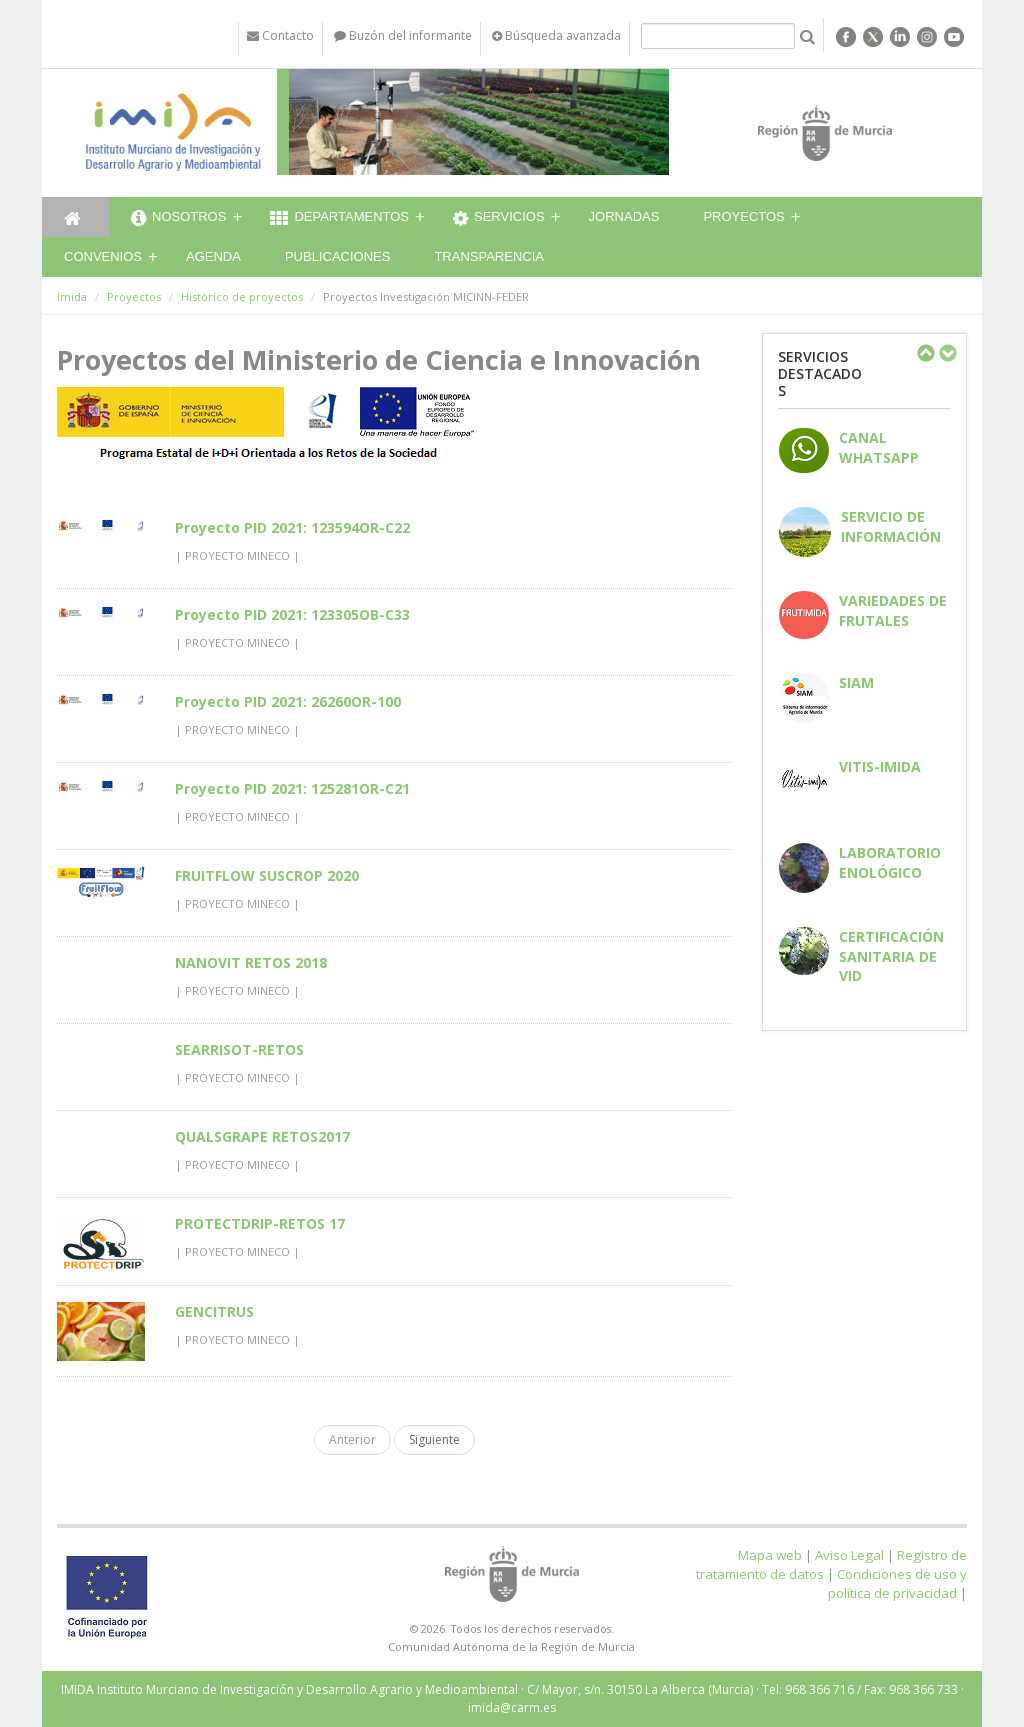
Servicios (499, 219)
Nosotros (178, 219)
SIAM (856, 682)
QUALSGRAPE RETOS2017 (262, 1136)
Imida (72, 296)
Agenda (213, 256)
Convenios (103, 256)
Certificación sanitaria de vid (891, 955)
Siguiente (434, 1439)
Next (947, 353)
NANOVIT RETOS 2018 (251, 962)
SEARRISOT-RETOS (239, 1049)
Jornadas (624, 216)
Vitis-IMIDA (880, 766)
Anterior (352, 1439)
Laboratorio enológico (890, 862)
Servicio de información (891, 526)
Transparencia (489, 256)
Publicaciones (337, 256)
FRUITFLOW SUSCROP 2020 (267, 875)
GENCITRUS (214, 1311)
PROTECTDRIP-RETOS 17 (260, 1223)
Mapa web (770, 1555)
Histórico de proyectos (242, 296)
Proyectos (743, 216)
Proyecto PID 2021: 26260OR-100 (288, 701)
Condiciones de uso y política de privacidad (897, 1583)
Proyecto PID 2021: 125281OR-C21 (292, 788)
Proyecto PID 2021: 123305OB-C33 (292, 614)
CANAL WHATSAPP (879, 447)
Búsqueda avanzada (556, 35)
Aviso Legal (849, 1555)
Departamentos (339, 219)
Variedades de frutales (893, 610)
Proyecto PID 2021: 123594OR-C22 (292, 527)
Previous (925, 353)
